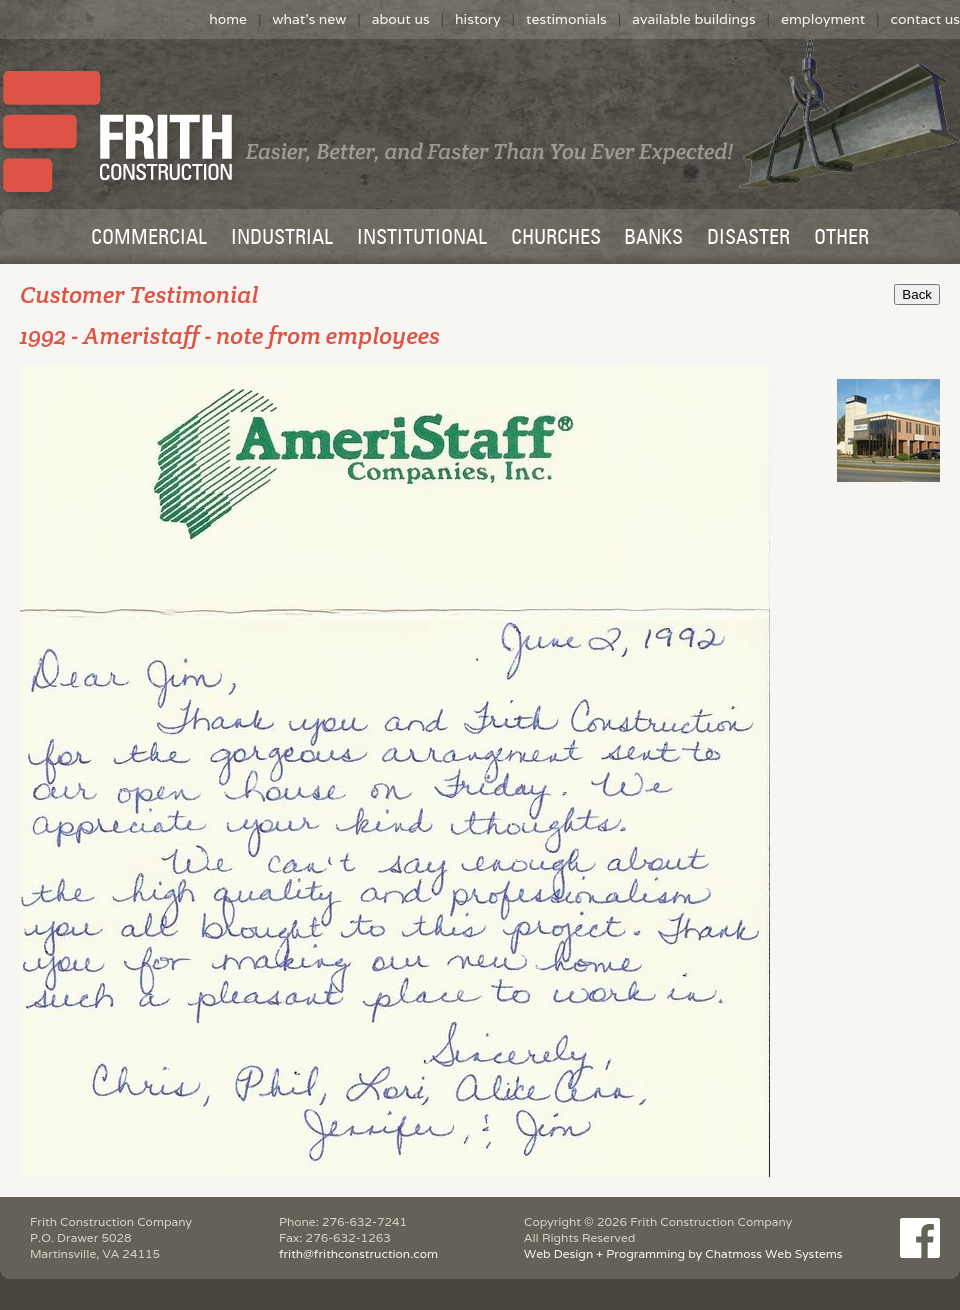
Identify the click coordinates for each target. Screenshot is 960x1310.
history (478, 19)
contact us (925, 19)
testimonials (566, 19)
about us (401, 19)
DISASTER (748, 239)
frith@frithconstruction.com (358, 1253)
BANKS (653, 239)
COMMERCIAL (149, 239)
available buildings (693, 19)
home (228, 19)
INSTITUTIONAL (422, 239)
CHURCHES (556, 239)
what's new (309, 19)
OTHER (841, 239)
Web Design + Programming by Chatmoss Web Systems (683, 1253)
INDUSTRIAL (282, 239)
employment (823, 19)
